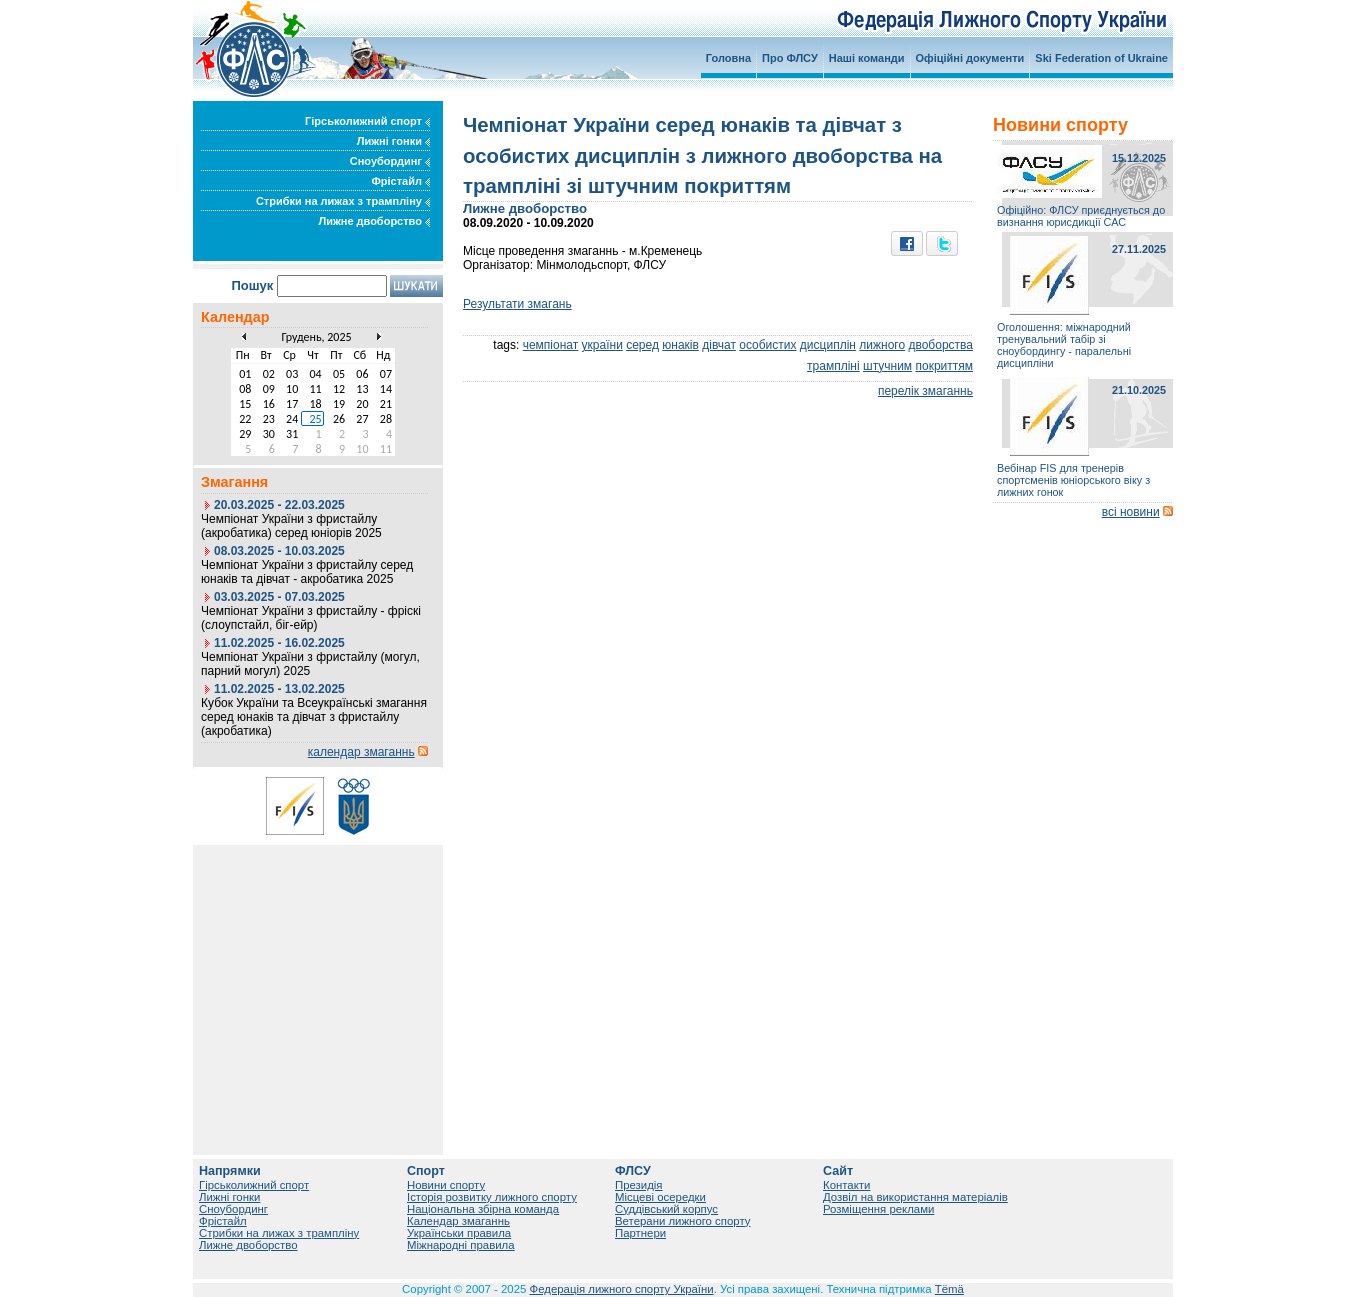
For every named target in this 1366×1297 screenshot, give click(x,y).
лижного (882, 345)
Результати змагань (517, 304)
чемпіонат (551, 345)
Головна (728, 58)
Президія (639, 1185)
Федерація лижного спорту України (622, 1289)
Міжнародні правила (461, 1245)
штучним (887, 366)
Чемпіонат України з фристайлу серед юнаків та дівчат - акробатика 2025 (307, 572)
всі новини (1131, 512)
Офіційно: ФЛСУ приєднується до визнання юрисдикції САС (1081, 216)
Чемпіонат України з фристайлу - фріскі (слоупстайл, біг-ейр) (311, 618)
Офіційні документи (970, 58)
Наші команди (867, 58)
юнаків (680, 345)
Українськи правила (459, 1233)
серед (642, 345)
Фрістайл (400, 181)
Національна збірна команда (483, 1209)
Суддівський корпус (666, 1209)
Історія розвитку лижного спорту (492, 1197)
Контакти (846, 1185)
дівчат (719, 345)
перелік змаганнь (925, 391)
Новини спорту (446, 1185)
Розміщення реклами (878, 1209)
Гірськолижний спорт (367, 121)
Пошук (252, 285)
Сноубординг (390, 161)
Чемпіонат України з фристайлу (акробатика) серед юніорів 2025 (291, 526)
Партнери (640, 1233)
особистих (767, 345)
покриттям (944, 366)
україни (602, 345)
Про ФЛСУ (790, 58)
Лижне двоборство (374, 221)
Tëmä (949, 1289)
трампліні (833, 366)
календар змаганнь (361, 752)
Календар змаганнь (458, 1221)
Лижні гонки (393, 141)
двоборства (940, 345)
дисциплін (828, 345)
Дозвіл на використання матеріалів (915, 1197)
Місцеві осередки (660, 1197)
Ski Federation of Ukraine (1101, 58)
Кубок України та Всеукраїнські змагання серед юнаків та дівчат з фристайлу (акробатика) (314, 717)
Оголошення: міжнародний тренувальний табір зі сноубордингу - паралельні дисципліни (1064, 345)
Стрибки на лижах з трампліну (343, 201)
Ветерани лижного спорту (682, 1221)
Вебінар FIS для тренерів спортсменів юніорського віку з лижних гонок (1073, 480)
